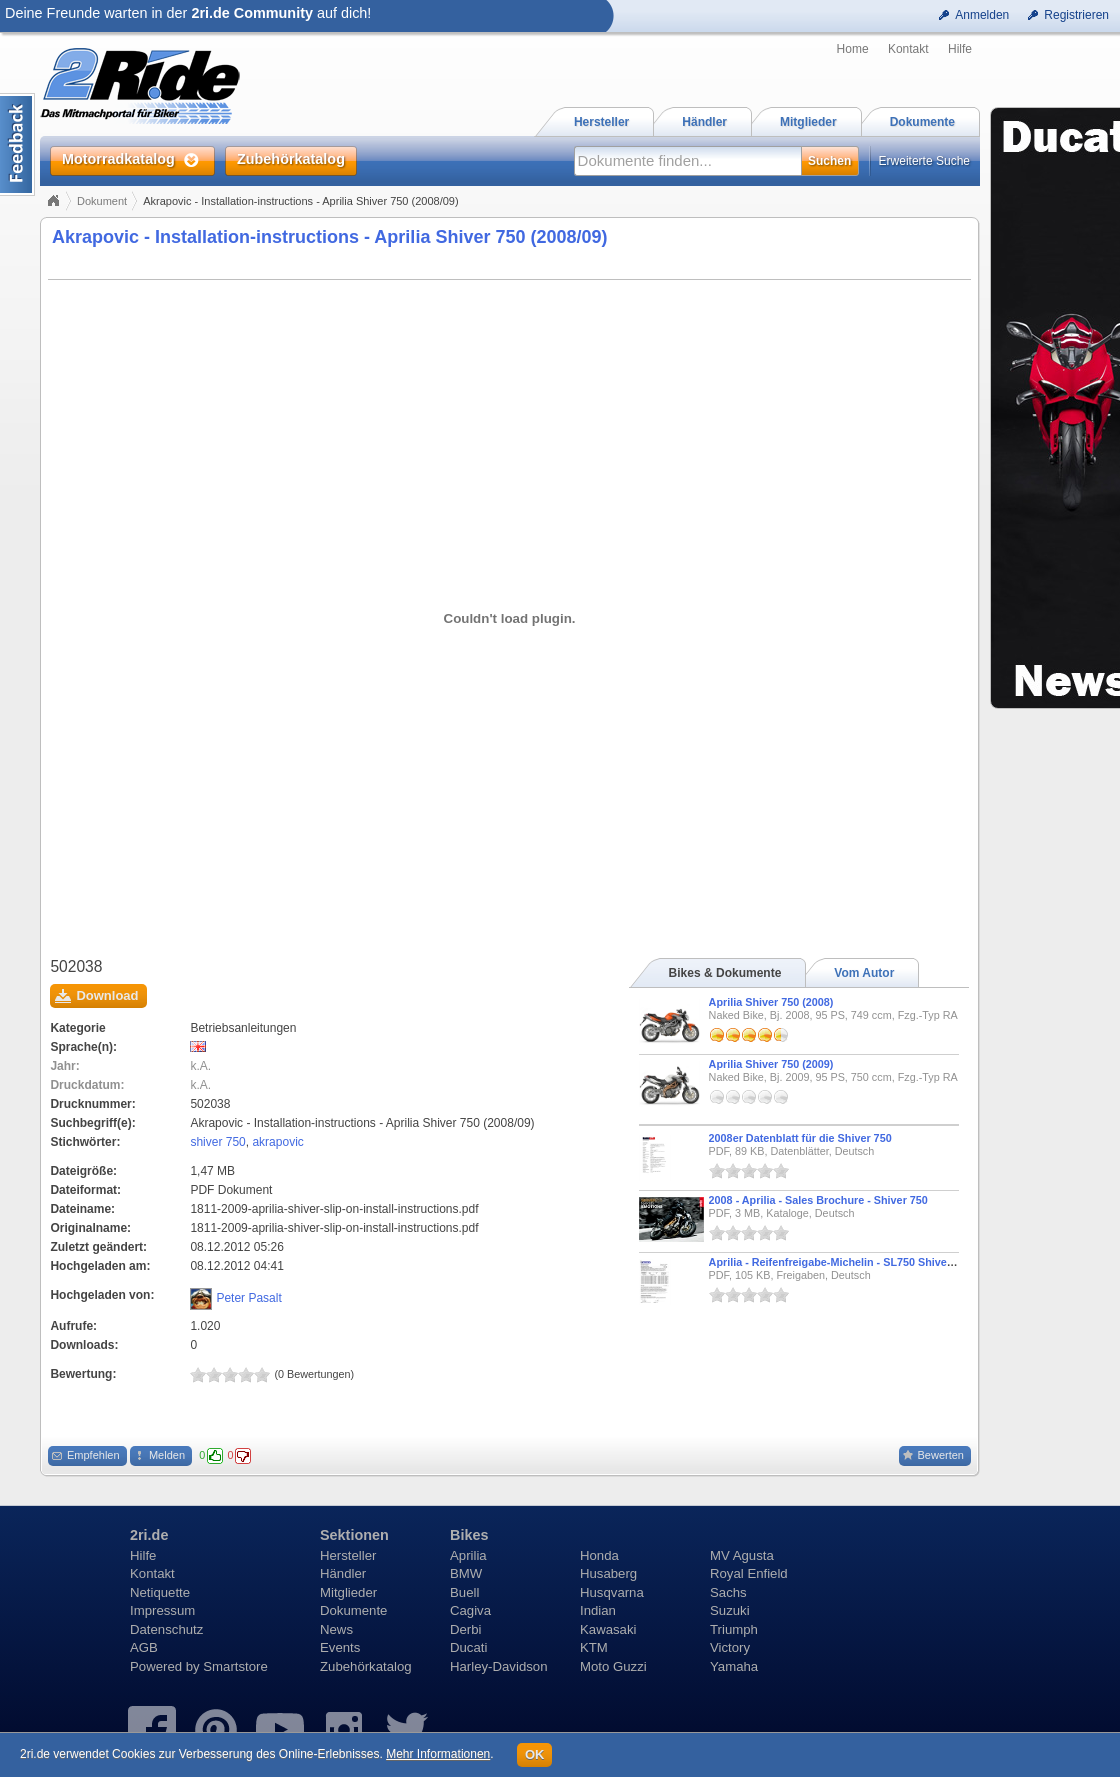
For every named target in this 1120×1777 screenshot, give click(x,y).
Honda (599, 1555)
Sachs (728, 1592)
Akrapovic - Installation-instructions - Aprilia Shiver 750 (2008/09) (330, 237)
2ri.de (149, 1535)
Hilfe (960, 49)
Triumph (734, 1629)
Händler (343, 1573)
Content (17, 144)
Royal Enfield (749, 1573)
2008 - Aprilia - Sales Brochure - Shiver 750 (818, 1200)
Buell (464, 1592)
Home (853, 49)
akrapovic (277, 1142)
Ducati (468, 1647)
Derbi (466, 1629)
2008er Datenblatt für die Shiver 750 (800, 1138)
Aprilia (468, 1555)
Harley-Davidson (498, 1666)
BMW (466, 1573)
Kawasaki (608, 1629)
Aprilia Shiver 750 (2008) (771, 1002)
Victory (730, 1647)
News (336, 1629)
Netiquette (160, 1592)
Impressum (162, 1610)
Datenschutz (166, 1629)
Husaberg (608, 1573)
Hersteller (348, 1555)
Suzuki (730, 1610)
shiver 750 (217, 1142)
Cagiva (470, 1610)
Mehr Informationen (438, 1754)
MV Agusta (742, 1555)
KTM (594, 1647)
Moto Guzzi (613, 1666)
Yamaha (734, 1666)
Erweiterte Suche (924, 161)
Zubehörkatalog (366, 1666)
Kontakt (908, 49)
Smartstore (235, 1666)
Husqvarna (612, 1592)
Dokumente (353, 1610)
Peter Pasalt (248, 1298)
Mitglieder (348, 1592)
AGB (144, 1647)
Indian (598, 1610)
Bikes (469, 1535)
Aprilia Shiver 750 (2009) (771, 1064)
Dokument (102, 201)
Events (340, 1647)
